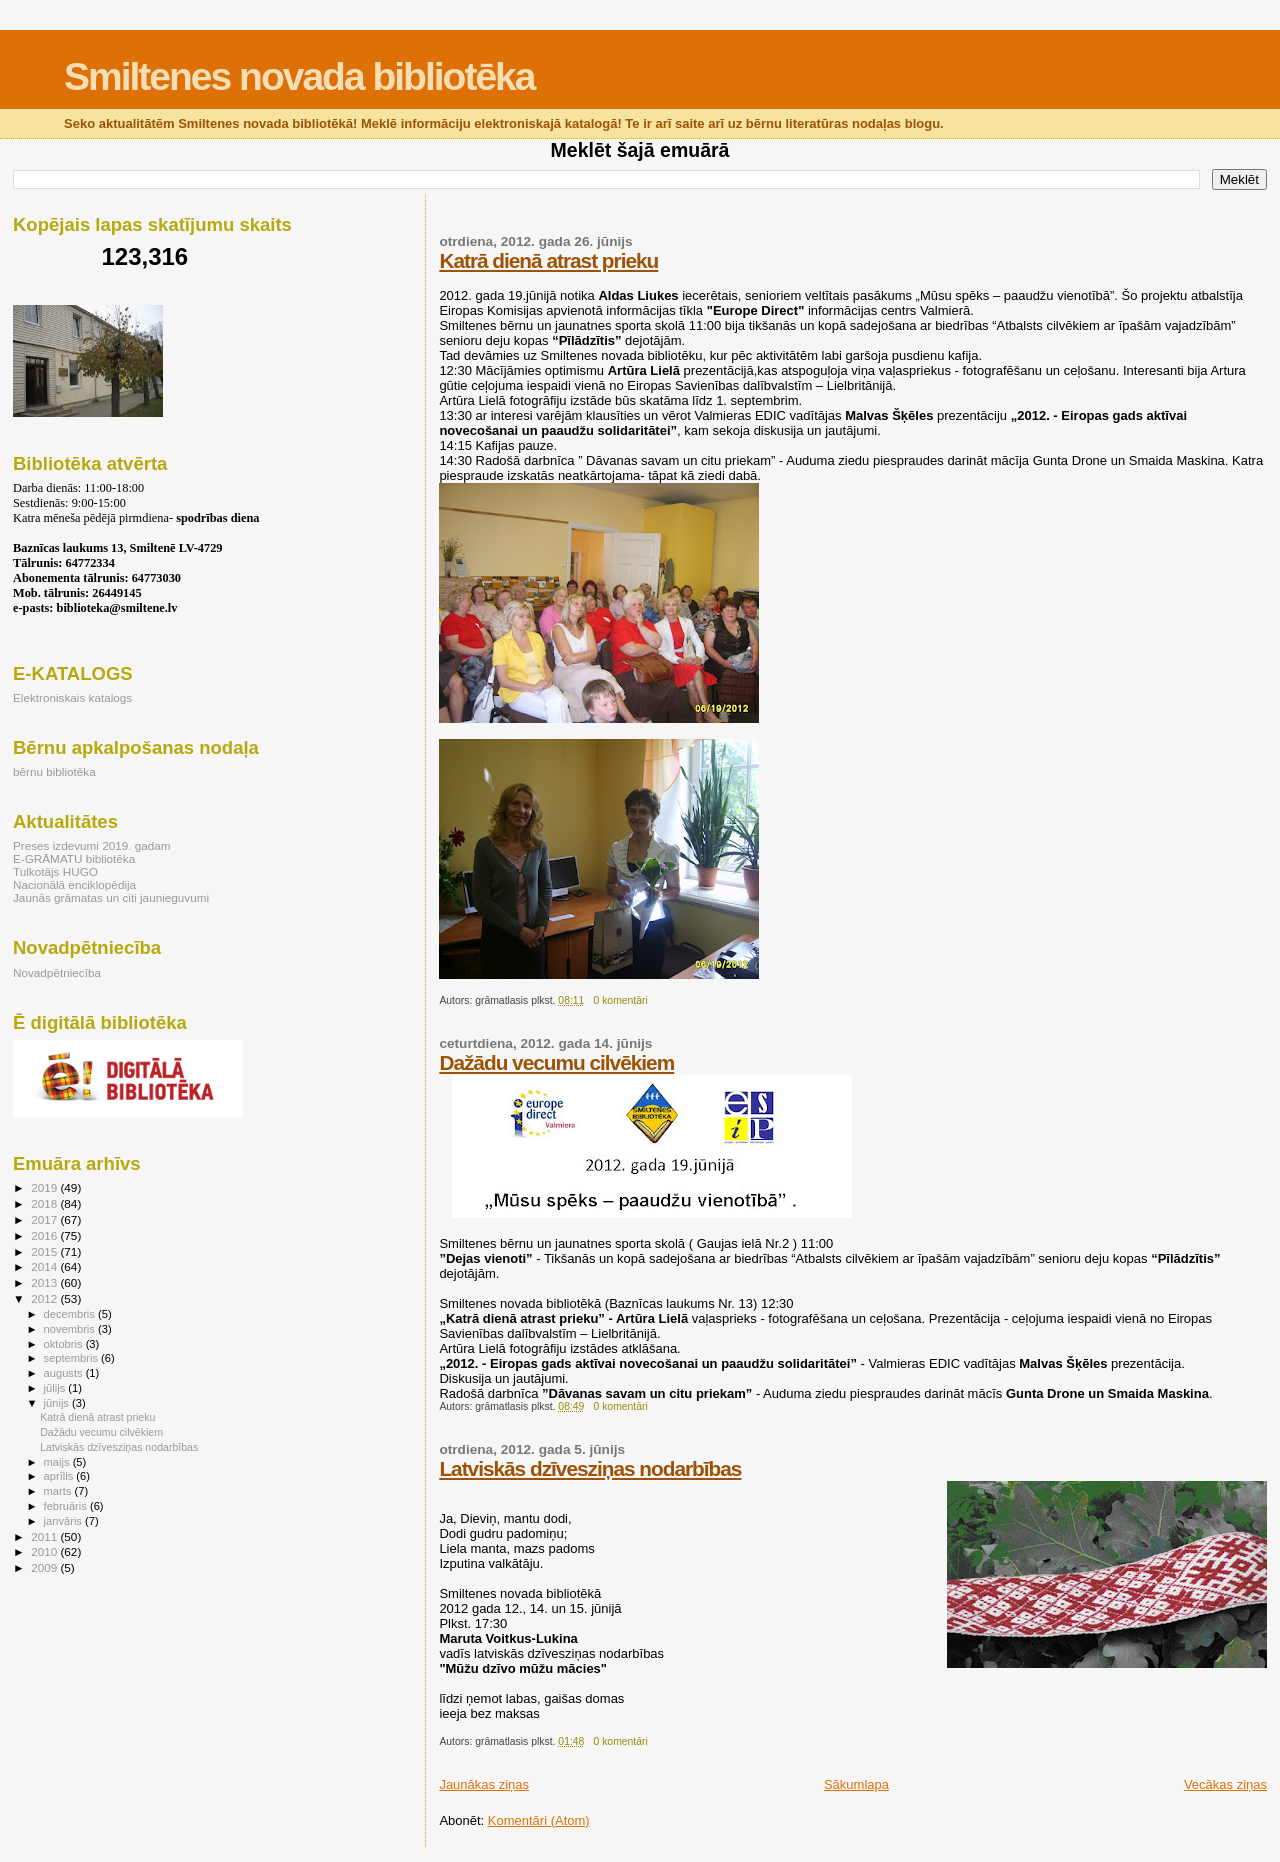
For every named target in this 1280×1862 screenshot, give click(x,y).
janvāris (64, 1521)
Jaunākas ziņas (484, 1784)
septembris (73, 1358)
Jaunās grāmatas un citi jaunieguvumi (111, 897)
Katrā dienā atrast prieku (548, 260)
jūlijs (56, 1388)
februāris (67, 1506)
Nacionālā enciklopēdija (74, 884)
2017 (45, 1219)
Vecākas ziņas (1225, 1784)
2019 (45, 1187)
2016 (45, 1235)
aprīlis (60, 1476)
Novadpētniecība (57, 972)
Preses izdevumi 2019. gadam (92, 845)
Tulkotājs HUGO (55, 871)
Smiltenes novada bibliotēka (299, 76)
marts (59, 1491)
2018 (45, 1203)
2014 (45, 1266)
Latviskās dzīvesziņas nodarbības (590, 1468)
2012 (45, 1298)
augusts (65, 1373)
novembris (71, 1329)
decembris (71, 1314)
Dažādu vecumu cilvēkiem (556, 1062)
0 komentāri (621, 1000)
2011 (45, 1536)
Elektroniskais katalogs (72, 697)
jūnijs (58, 1403)
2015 (45, 1251)
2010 (45, 1551)
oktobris (65, 1344)
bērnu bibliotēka (54, 771)
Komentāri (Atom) (539, 1820)
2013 (45, 1282)
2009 (45, 1567)
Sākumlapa (856, 1784)
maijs (58, 1462)
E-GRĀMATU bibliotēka (74, 858)
